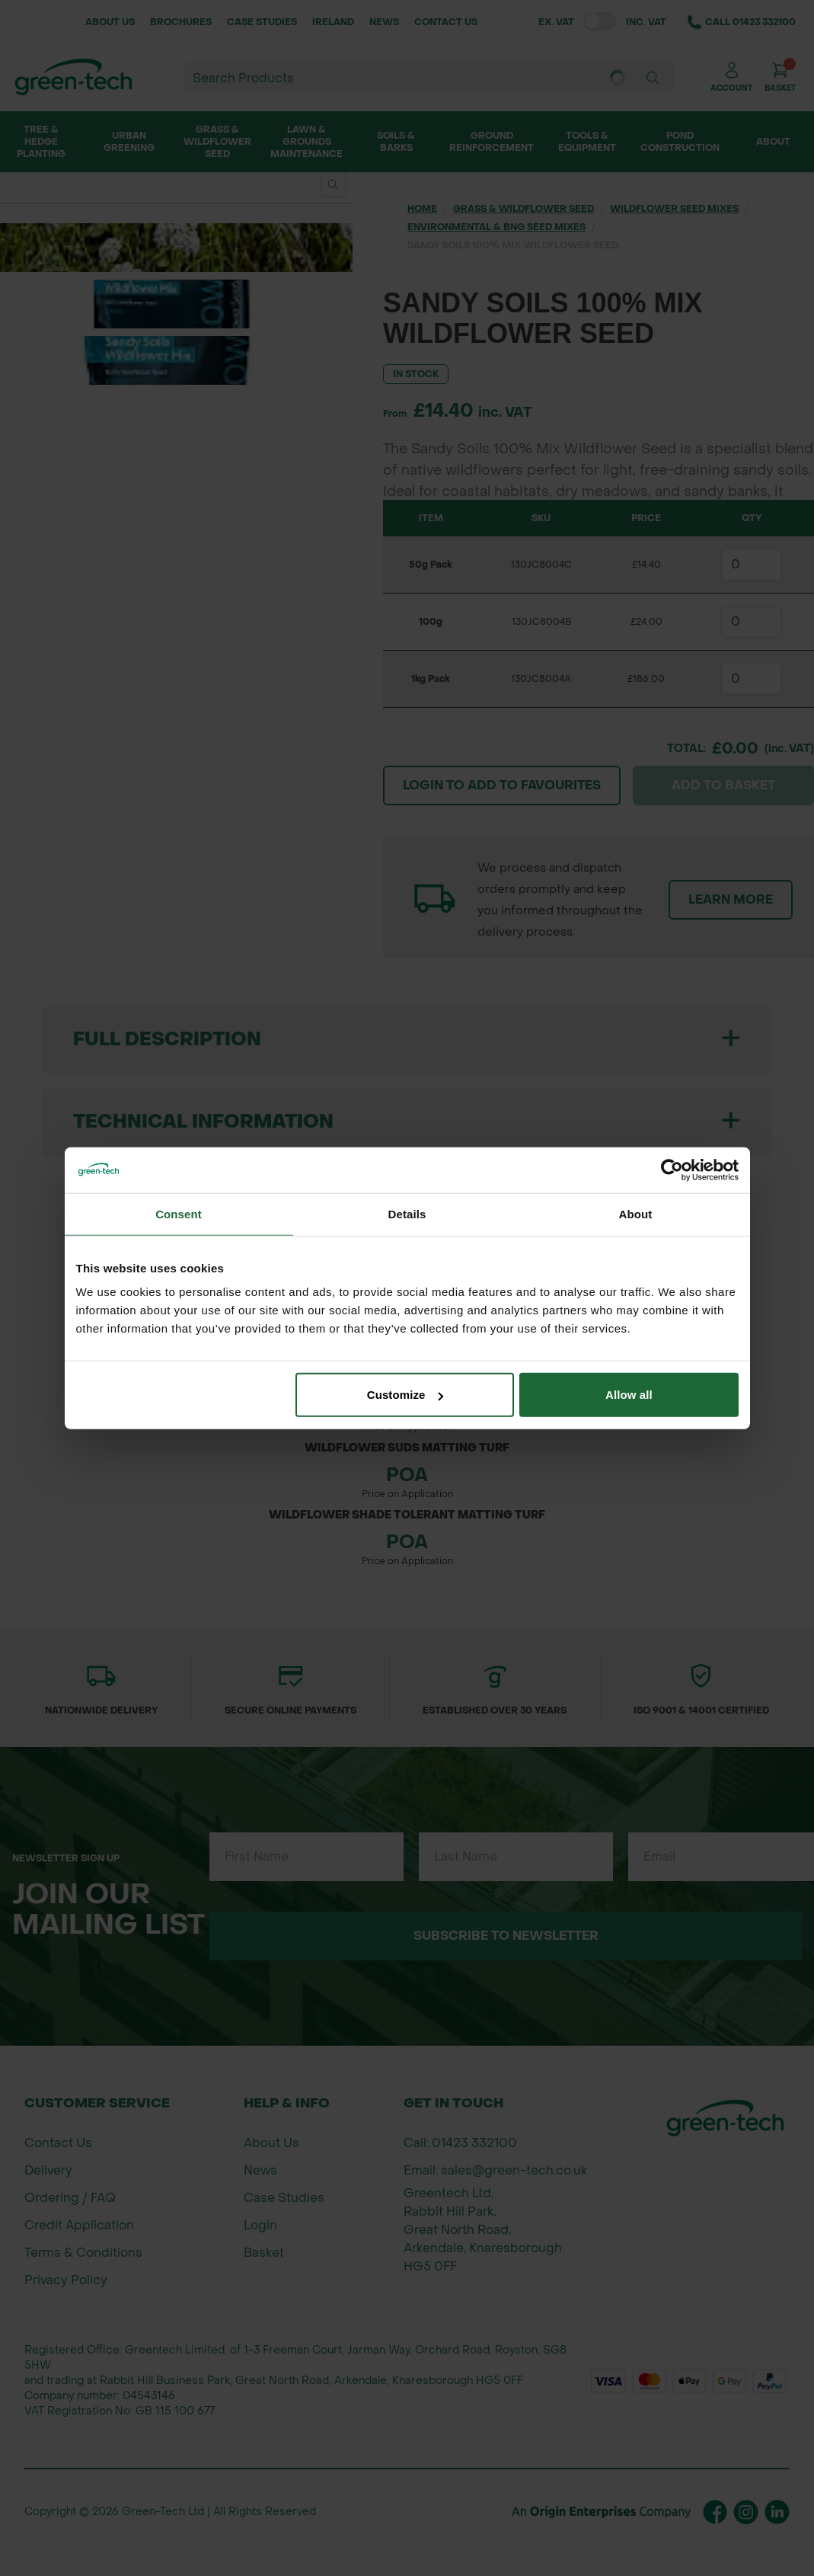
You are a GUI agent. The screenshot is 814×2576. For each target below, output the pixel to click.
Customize (405, 1394)
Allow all (629, 1394)
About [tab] (636, 1213)
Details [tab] (407, 1213)
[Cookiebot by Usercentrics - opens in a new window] (672, 1169)
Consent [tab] (178, 1213)
